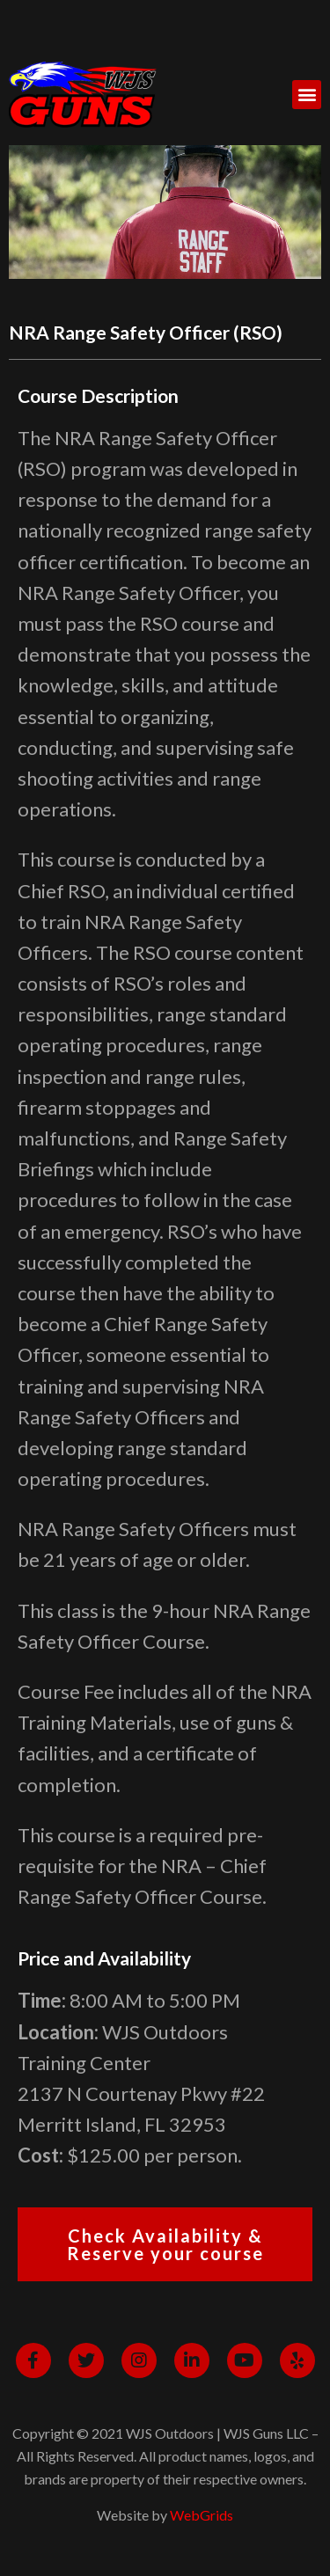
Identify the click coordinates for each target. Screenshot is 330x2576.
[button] (306, 94)
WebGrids (201, 2514)
